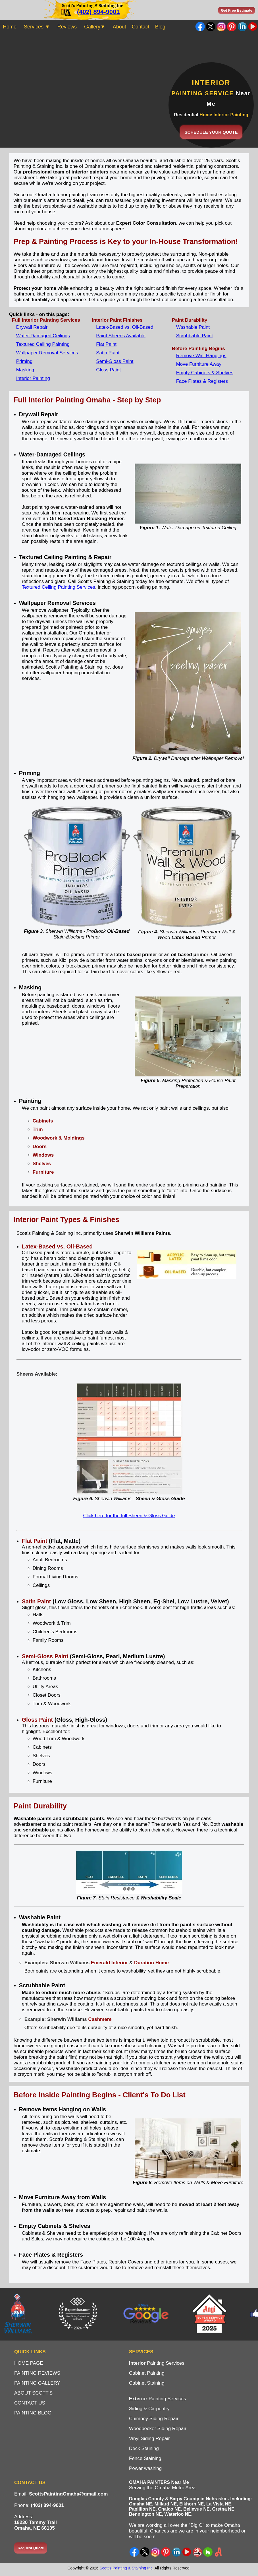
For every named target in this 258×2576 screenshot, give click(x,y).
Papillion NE (142, 2509)
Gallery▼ (94, 27)
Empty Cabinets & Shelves (204, 372)
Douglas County (146, 2498)
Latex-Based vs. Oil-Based (124, 327)
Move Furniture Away (198, 364)
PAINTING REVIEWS (37, 2373)
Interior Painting (33, 378)
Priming (24, 361)
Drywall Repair (32, 327)
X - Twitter (145, 2552)
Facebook (200, 26)
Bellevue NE (196, 2509)
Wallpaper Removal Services (47, 352)
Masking (25, 370)
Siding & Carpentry (149, 2408)
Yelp (197, 2552)
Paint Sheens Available (120, 335)
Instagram (221, 26)
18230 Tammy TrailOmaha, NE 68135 (35, 2525)
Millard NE (166, 2503)
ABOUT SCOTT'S (33, 2393)
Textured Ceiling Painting (43, 344)
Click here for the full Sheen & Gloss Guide (129, 1515)
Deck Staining (144, 2448)
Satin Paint (107, 352)
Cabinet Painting (147, 2373)
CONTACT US (29, 2403)
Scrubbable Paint (194, 335)
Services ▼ (37, 27)
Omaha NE (140, 2503)
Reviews (67, 27)
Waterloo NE (177, 2514)
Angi (218, 2552)
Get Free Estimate (236, 10)
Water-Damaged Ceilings (43, 335)
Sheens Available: (36, 1374)
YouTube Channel (252, 26)
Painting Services (156, 2363)
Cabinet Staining (147, 2383)
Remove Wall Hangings (201, 355)
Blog (160, 27)
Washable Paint (193, 327)
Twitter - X (210, 26)
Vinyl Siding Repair (149, 2438)
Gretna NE (223, 2509)
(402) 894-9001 (98, 11)
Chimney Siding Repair (153, 2418)
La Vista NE (218, 2503)
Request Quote (31, 2548)
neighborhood (225, 2531)
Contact (140, 27)
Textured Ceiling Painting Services (58, 587)
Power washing (145, 2468)
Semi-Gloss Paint (114, 361)
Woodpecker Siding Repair (157, 2428)
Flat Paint (106, 344)
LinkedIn (242, 26)
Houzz (208, 2552)
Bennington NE (145, 2514)
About (119, 27)
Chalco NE (169, 2509)
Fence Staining (145, 2458)
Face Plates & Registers (202, 381)
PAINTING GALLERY (37, 2383)
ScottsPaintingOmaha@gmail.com (68, 2494)
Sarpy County (184, 2498)
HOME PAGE (28, 2363)
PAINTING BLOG (32, 2413)
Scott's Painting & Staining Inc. (126, 2568)
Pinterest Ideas (231, 26)
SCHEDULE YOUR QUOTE (211, 132)
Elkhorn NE (191, 2503)
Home (9, 27)
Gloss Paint (108, 370)
